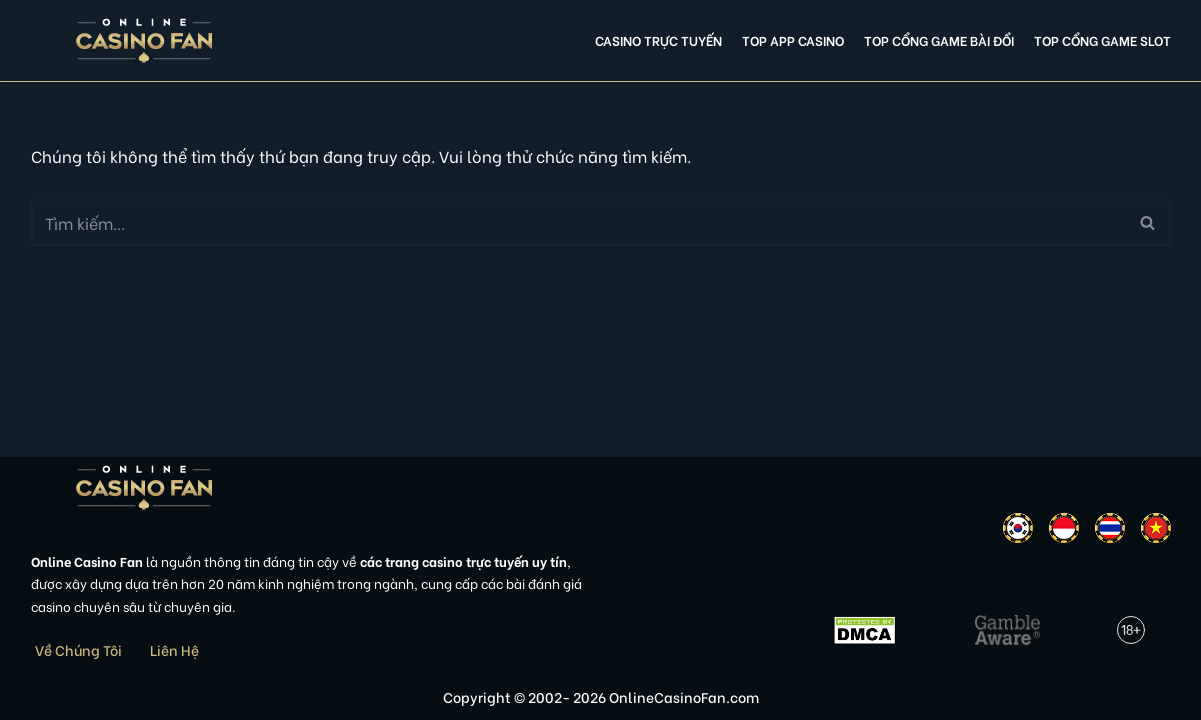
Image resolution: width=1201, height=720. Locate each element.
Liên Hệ (174, 649)
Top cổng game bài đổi (939, 40)
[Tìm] (578, 222)
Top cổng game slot (1102, 40)
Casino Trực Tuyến (658, 40)
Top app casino (793, 40)
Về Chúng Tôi (78, 649)
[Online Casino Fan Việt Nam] (144, 40)
